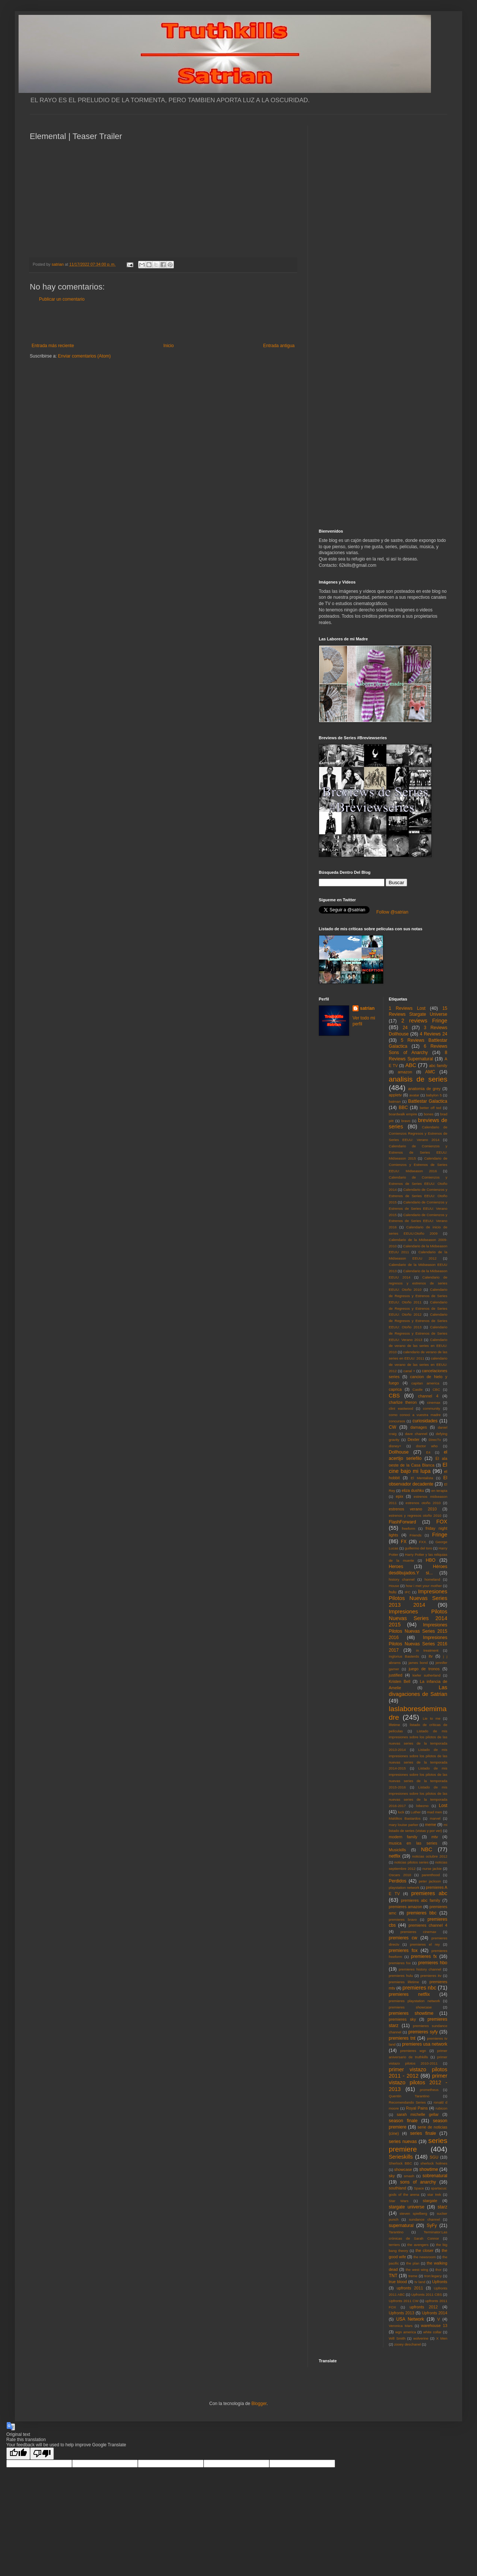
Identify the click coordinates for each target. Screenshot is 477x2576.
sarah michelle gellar (418, 2114)
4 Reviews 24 (433, 1034)
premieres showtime (411, 2013)
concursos (397, 1421)
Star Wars (399, 2201)
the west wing (417, 2270)
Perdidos (397, 1881)
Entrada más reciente (53, 345)
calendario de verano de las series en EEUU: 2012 (418, 1364)
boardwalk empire (403, 1114)
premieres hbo (432, 1962)
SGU (434, 2157)
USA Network (410, 2319)
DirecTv (435, 1440)
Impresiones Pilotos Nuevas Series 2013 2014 (418, 1598)
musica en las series (413, 1843)
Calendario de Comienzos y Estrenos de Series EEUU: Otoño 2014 (418, 1183)
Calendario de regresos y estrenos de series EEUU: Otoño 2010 (418, 1283)
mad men (434, 1812)
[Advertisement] (163, 322)
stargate (430, 2200)
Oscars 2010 (400, 1875)
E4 (428, 1452)
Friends (416, 1535)
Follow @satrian (392, 912)
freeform (408, 1528)
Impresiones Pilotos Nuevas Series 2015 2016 (418, 1631)
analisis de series (418, 1079)
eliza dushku (413, 1490)
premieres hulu (401, 1976)
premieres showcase (410, 2007)
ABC (410, 1065)
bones (429, 1114)
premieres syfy (423, 2031)
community (431, 1408)
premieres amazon (405, 1906)
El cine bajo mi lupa (418, 1468)
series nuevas (403, 2141)
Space (419, 2188)
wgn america (405, 2332)
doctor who (427, 1446)
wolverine (420, 2338)
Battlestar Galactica (427, 1101)
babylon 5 (434, 1095)
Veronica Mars (401, 2326)
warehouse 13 (434, 2325)
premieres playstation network (414, 2001)
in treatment (427, 1650)
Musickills (397, 1850)
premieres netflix (409, 1994)
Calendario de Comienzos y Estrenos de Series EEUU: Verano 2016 (418, 1221)
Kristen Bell (400, 1681)
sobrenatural (434, 2175)
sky (392, 2175)
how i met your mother (424, 1586)
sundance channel (424, 2219)
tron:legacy (433, 2276)
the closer (425, 2250)
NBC (426, 1849)
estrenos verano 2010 (413, 1509)
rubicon (441, 2108)
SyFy (431, 2225)
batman (395, 1101)
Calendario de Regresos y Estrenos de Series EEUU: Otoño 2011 (418, 1295)
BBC (403, 1107)
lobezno (422, 1806)
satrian (367, 1008)
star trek (434, 2194)
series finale (423, 2133)
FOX (441, 1522)
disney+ (395, 1446)
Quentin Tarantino (409, 2096)
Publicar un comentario (62, 299)
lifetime (394, 1725)
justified (396, 1675)
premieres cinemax (418, 1932)
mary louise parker (404, 1825)
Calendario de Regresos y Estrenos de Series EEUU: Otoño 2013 (418, 1320)
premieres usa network (424, 2044)
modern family (403, 1837)
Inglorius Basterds (404, 1656)
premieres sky (402, 2019)
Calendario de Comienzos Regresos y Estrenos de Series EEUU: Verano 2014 (418, 1133)
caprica (395, 1389)
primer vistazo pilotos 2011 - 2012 (418, 2072)
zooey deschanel (407, 2344)
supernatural (401, 2225)
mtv (434, 1837)
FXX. (423, 1542)
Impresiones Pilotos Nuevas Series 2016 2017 (418, 1644)
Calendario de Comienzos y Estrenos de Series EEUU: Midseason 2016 (418, 1164)
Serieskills (401, 2157)
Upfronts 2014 (434, 2313)
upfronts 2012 (424, 2307)
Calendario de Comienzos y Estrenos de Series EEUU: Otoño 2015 (418, 1195)
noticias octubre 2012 (429, 1856)
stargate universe (407, 2207)
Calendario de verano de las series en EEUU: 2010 (418, 1346)
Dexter (413, 1439)
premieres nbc (419, 1988)
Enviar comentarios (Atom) (84, 356)
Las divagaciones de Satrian (418, 1690)
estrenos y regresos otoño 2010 (415, 1515)
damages (419, 1427)
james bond (418, 1663)
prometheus (429, 2090)
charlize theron (403, 1402)
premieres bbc (422, 1913)
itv (431, 1656)
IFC (408, 1592)
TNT (393, 2275)
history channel (402, 1579)
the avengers (418, 2245)
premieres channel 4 (428, 1925)
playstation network (404, 1887)
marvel (435, 1818)
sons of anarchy (418, 2182)
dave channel (416, 1434)
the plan (412, 2263)
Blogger (259, 2403)
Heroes (396, 1566)
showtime (428, 2169)
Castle (417, 1389)
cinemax (434, 1402)
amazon (405, 1072)
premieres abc (429, 1893)
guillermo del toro (418, 1548)
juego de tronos (424, 1669)
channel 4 (428, 1396)
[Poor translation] (42, 2453)
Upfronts (439, 2281)
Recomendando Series (407, 2102)
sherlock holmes (434, 2163)
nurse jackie (432, 1868)
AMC (430, 1071)
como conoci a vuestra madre (415, 1415)
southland (397, 2188)
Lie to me (432, 1718)
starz (442, 2207)
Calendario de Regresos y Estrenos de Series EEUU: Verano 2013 (418, 1333)
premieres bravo (403, 1919)
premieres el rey (424, 1944)
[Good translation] (18, 2453)
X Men (441, 2338)
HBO (430, 1560)
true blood (398, 2281)
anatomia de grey (424, 1088)
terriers (394, 2245)
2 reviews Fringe (424, 1021)
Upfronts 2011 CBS (426, 2294)
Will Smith (397, 2338)
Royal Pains (417, 2108)
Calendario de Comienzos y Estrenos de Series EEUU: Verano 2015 (418, 1208)
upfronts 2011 (410, 2288)
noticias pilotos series (411, 1862)
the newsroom (424, 2257)
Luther (416, 1812)
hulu (392, 1592)
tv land (420, 2282)
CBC (436, 1389)
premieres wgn (413, 2051)
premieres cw (403, 1937)
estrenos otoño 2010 (423, 1503)
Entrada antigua (279, 345)
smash (409, 2176)
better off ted (430, 1108)
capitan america (425, 1383)
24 (405, 1027)
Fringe (439, 1535)
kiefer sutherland (427, 1675)
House (394, 1586)
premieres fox (403, 1950)
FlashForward (402, 1522)
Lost (443, 1805)
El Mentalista (422, 1478)
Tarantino (396, 2232)
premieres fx (424, 1956)
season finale (403, 2120)
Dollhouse (399, 1452)
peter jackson (430, 1881)
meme (430, 1824)
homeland (432, 1579)
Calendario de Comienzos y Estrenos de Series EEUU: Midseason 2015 (418, 1152)
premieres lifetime (404, 1982)
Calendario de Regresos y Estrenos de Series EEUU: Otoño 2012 (418, 1308)
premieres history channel (420, 1969)
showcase (403, 2169)
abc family (438, 1065)
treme (413, 2276)
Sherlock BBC (400, 2163)
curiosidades (424, 1420)
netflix (394, 1856)
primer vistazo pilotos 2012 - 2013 (418, 2082)
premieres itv (431, 1976)
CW (392, 1427)
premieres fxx (400, 1963)
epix (399, 1496)
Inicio (168, 345)
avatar (414, 1095)
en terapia (439, 1491)
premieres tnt (402, 2038)
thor (438, 2270)
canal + (409, 1371)
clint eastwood (401, 1408)
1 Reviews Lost (407, 1008)
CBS (394, 1396)
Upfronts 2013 (401, 2313)
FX (403, 1541)
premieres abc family (420, 1900)
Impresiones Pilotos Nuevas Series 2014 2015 (418, 1618)
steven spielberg (413, 2213)
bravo (405, 1121)
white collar (432, 2332)
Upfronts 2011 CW (404, 2301)
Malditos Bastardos (405, 1818)
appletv (395, 1095)
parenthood (431, 1875)
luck (401, 1812)
